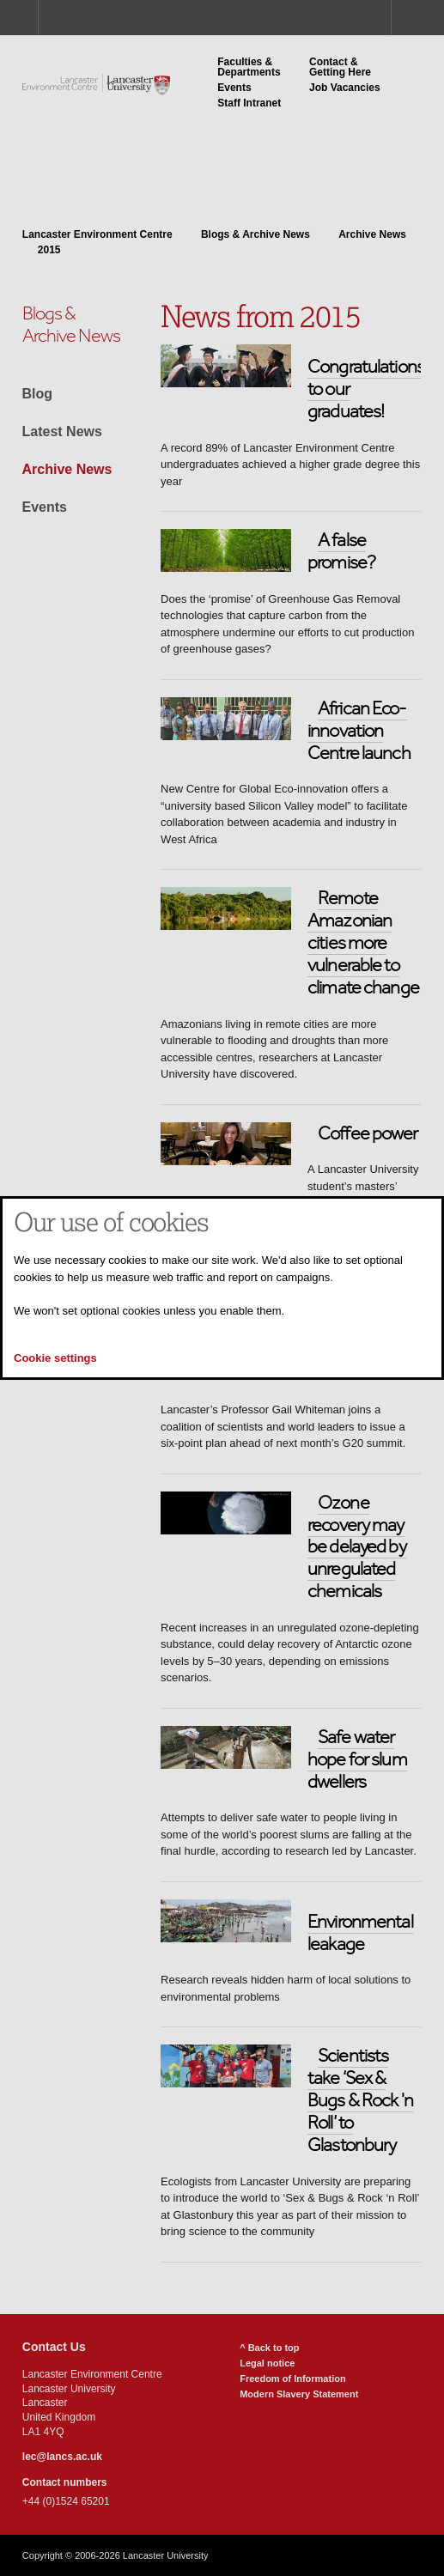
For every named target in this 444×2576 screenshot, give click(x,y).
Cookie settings (55, 1358)
